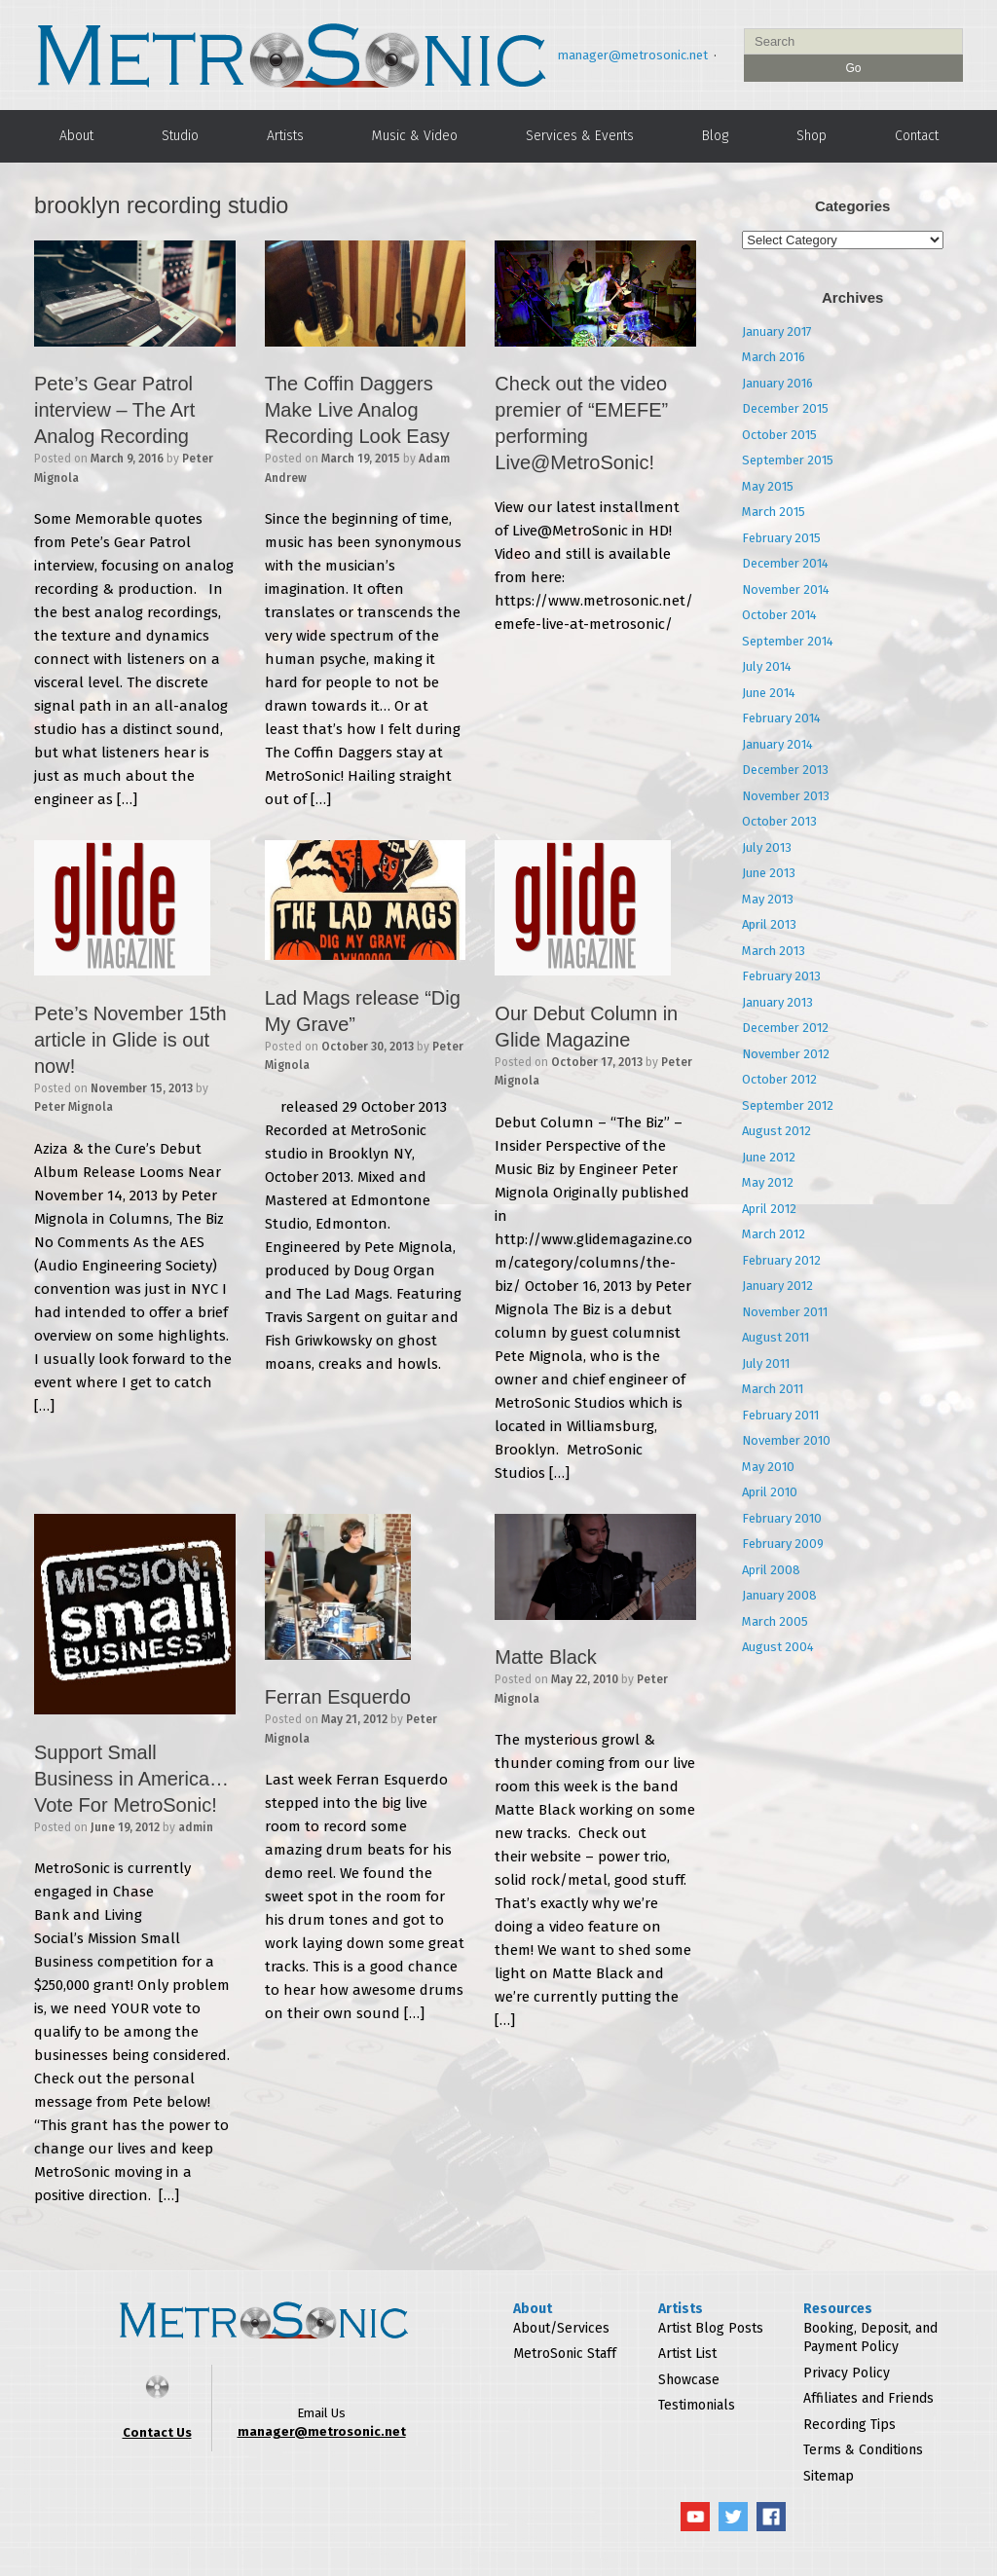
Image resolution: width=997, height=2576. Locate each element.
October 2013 (779, 821)
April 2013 (769, 924)
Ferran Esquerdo (338, 1697)
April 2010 (769, 1492)
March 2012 (773, 1234)
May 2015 (768, 486)
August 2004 (778, 1646)
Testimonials (696, 2405)
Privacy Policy (846, 2373)
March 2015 (773, 511)
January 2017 (777, 331)
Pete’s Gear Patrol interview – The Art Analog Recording (114, 410)
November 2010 (786, 1440)
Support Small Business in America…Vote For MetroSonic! (131, 1779)
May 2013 (768, 899)
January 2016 (777, 383)
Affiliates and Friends (868, 2398)
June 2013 (768, 872)
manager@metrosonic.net (633, 55)
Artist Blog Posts (710, 2328)
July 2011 (766, 1363)
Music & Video (415, 136)
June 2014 (768, 692)
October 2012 (779, 1079)
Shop (811, 136)
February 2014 (781, 718)
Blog (715, 136)
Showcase (689, 2380)
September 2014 (787, 641)
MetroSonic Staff (564, 2353)
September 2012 (787, 1105)
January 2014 (777, 744)
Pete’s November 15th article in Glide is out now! (130, 1040)
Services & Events (580, 136)
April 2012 (769, 1208)
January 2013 (777, 1002)
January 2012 (777, 1285)
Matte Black (545, 1657)
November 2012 (786, 1054)
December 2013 (785, 769)
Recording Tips (849, 2424)
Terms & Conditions (863, 2450)
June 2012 (768, 1157)
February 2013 (781, 976)
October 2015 (779, 434)
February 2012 (781, 1260)
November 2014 (786, 589)
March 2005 (775, 1621)
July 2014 (767, 666)
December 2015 (785, 408)
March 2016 (773, 357)
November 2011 (785, 1312)
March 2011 (772, 1388)
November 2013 (786, 796)
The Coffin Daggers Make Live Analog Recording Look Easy (357, 410)
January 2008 (779, 1595)
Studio (180, 136)
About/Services (561, 2328)
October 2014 (779, 614)
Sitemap (828, 2476)
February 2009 (783, 1543)
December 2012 (785, 1027)
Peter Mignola (73, 1107)
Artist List (687, 2353)
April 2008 (771, 1570)
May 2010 (768, 1466)
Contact (917, 136)
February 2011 (780, 1415)
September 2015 (787, 460)
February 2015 (781, 538)
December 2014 (785, 563)
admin (195, 1827)
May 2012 (768, 1182)
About (76, 136)
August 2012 (776, 1130)
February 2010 (782, 1518)
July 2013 (767, 847)
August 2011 (775, 1337)
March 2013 (773, 950)
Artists (285, 136)
